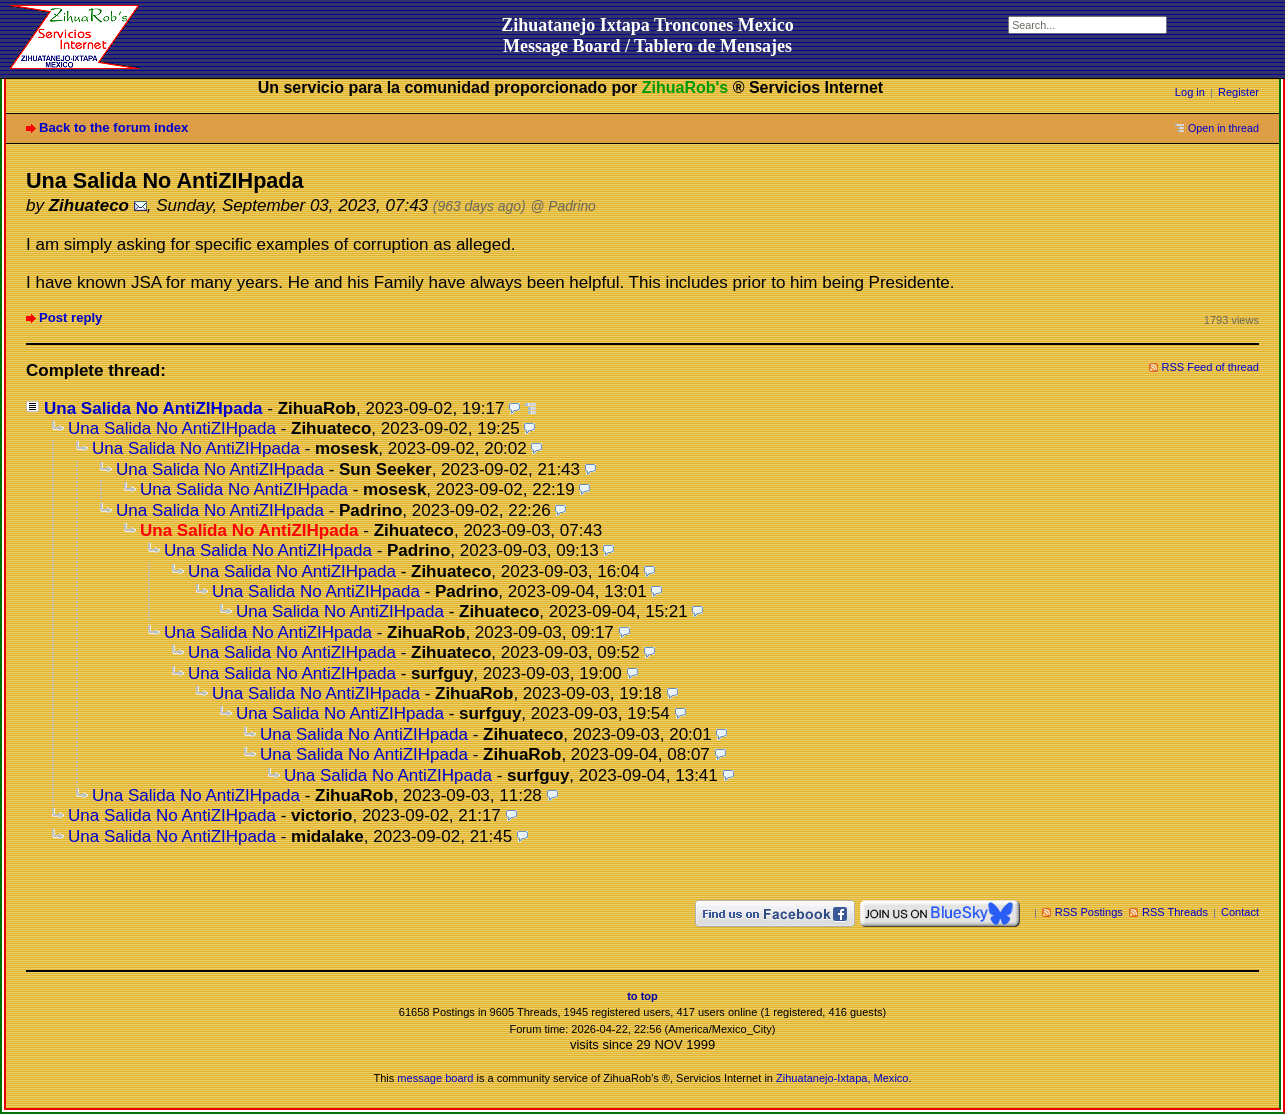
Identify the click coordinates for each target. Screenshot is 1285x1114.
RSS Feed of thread (1211, 367)
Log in (1190, 92)
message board (435, 1078)
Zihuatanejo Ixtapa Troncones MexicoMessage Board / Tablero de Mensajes (647, 35)
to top (642, 996)
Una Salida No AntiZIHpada (153, 408)
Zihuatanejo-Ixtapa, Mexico (842, 1078)
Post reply (70, 317)
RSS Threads (1175, 912)
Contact (1240, 912)
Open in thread (1223, 128)
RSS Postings (1089, 912)
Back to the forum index (113, 127)
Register (1238, 92)
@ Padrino (563, 206)
